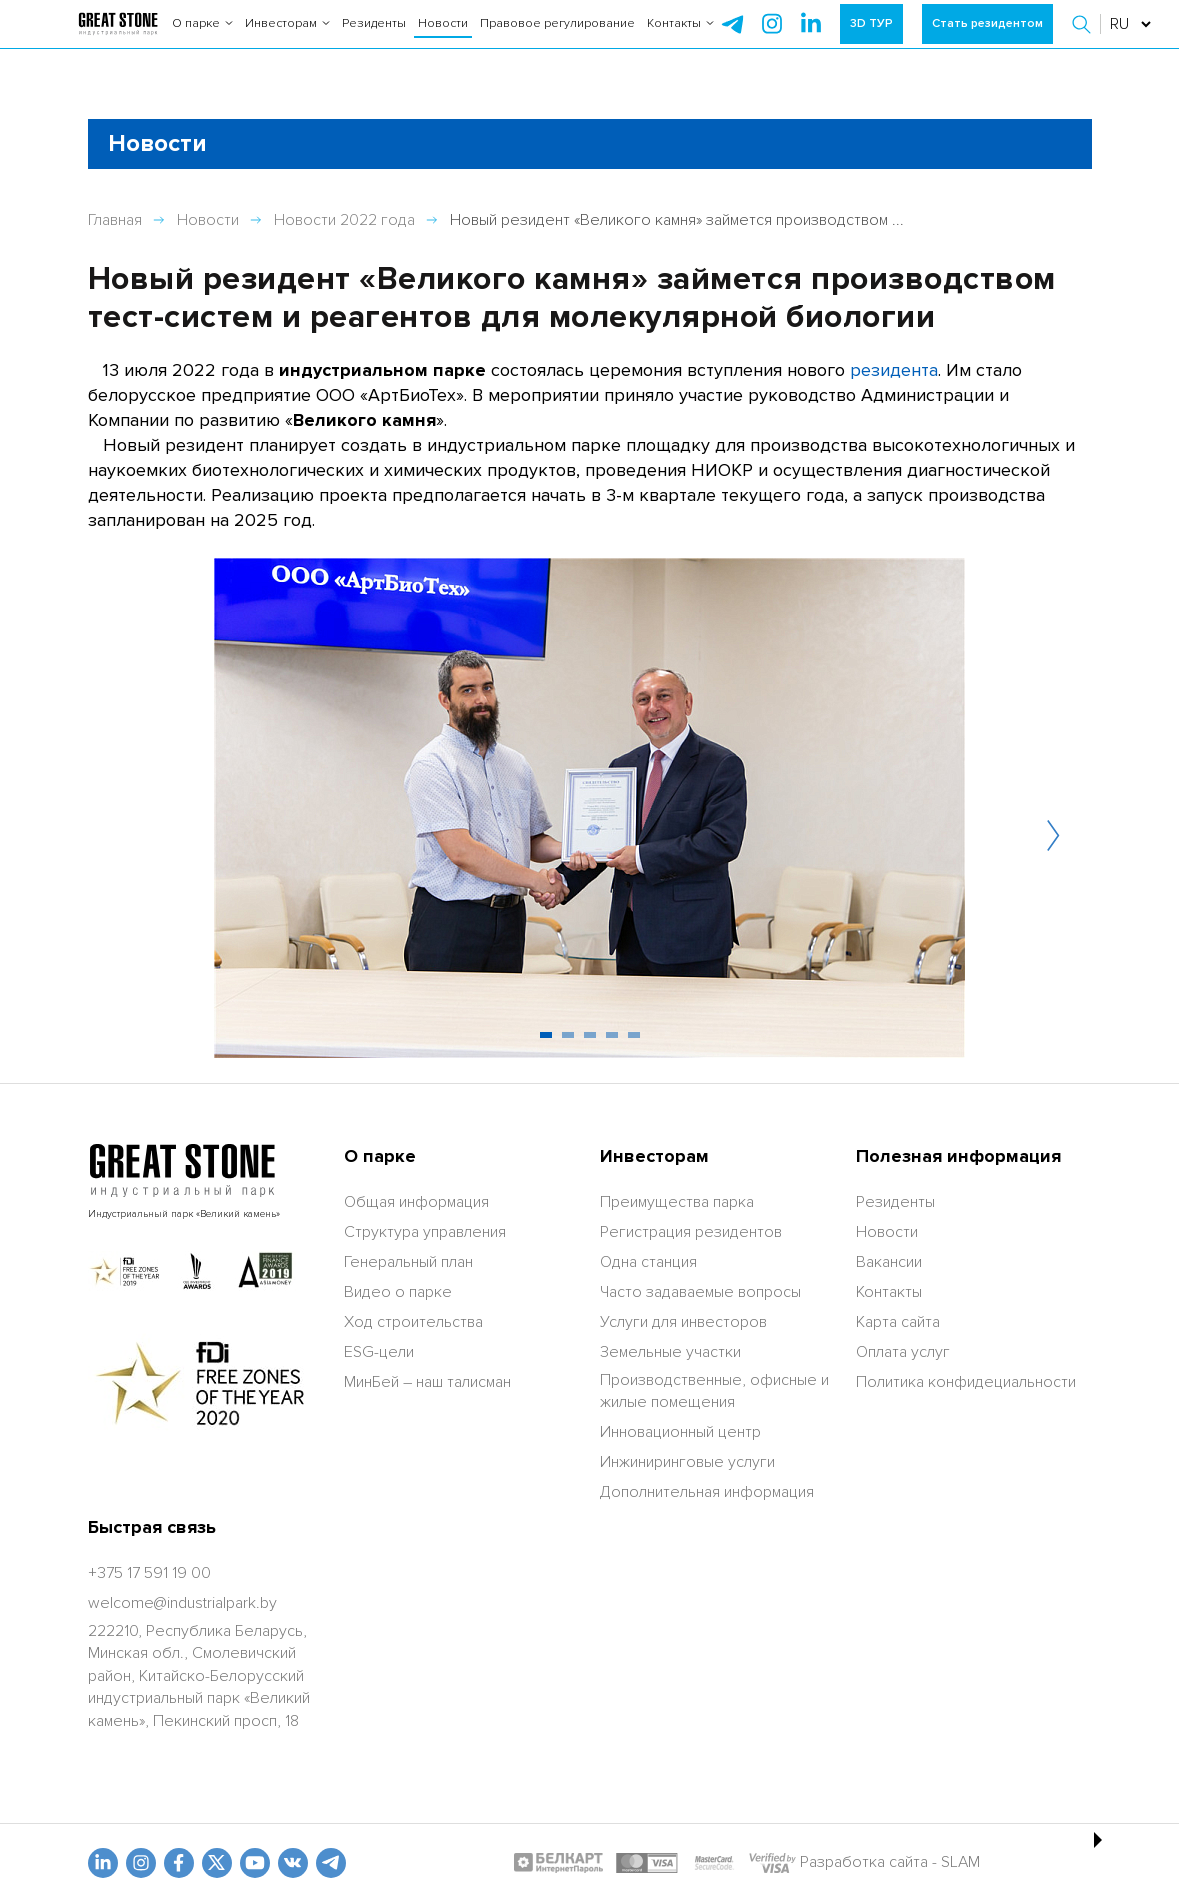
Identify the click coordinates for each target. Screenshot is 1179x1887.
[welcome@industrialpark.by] (182, 1603)
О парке (202, 39)
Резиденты (374, 39)
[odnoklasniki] (141, 1863)
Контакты (680, 39)
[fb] (179, 1863)
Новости (443, 39)
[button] (1083, 40)
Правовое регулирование (557, 39)
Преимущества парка (677, 1202)
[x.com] (217, 1863)
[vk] (293, 1863)
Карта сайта (898, 1322)
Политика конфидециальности (966, 1382)
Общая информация (416, 1202)
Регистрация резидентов (691, 1232)
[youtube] (255, 1863)
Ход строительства (413, 1322)
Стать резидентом (987, 39)
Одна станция (648, 1262)
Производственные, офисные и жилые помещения (714, 1391)
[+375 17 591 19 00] (149, 1573)
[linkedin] (103, 1863)
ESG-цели (379, 1352)
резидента (894, 370)
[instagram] (811, 40)
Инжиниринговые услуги (687, 1462)
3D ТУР (871, 39)
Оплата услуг (903, 1352)
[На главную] (118, 40)
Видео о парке (398, 1292)
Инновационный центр (680, 1432)
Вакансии (889, 1262)
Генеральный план (408, 1262)
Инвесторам (287, 39)
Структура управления (425, 1232)
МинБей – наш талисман (427, 1382)
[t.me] (331, 1863)
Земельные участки (670, 1352)
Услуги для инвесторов (683, 1322)
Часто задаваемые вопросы (700, 1292)
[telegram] (733, 40)
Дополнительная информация (707, 1492)
